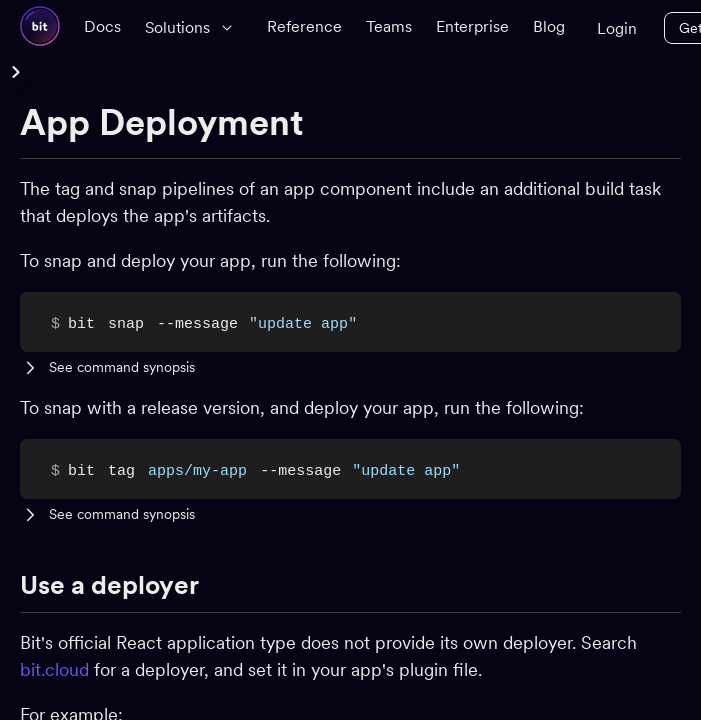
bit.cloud (54, 669)
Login (617, 28)
